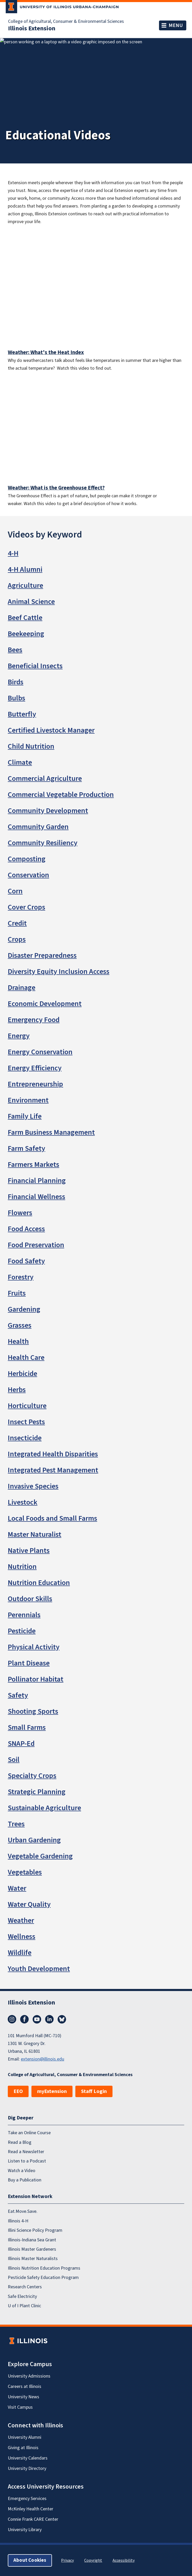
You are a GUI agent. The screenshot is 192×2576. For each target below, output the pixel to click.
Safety (18, 1695)
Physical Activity (33, 1647)
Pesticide (22, 1631)
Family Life (25, 1116)
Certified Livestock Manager (51, 730)
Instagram (12, 2019)
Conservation (28, 875)
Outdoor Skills (30, 1599)
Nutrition (22, 1566)
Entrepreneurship (35, 1084)
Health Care (26, 1357)
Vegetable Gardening (40, 1856)
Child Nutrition (31, 746)
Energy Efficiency (35, 1068)
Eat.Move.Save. (22, 2211)
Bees (15, 650)
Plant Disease (29, 1663)
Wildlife (19, 1952)
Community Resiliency (42, 843)
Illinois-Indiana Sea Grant (32, 2239)
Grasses (19, 1325)
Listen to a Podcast (27, 2161)
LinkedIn (49, 2019)
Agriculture (25, 585)
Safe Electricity (22, 2296)
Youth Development (39, 1969)
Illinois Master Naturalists (33, 2258)
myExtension (52, 2091)
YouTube (37, 2019)
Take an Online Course (29, 2133)
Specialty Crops (32, 1776)
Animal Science (31, 601)
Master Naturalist (34, 1534)
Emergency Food (33, 1020)
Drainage (21, 987)
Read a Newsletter (26, 2151)
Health (18, 1341)
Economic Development (45, 1003)
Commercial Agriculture (45, 778)
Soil (13, 1759)
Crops (17, 939)
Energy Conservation (40, 1052)
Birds (15, 682)
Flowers (20, 1213)
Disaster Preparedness (42, 955)
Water (17, 1888)
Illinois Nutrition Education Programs (44, 2268)
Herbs (17, 1390)
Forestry (21, 1277)
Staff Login (94, 2091)
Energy (19, 1036)
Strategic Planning (36, 1792)
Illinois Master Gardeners (32, 2249)
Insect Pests (26, 1422)
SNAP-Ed (21, 1743)
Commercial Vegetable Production (61, 794)
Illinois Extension (31, 28)
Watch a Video (21, 2170)
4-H (13, 553)
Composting (26, 859)
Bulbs (16, 698)
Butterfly (22, 714)
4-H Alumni (25, 569)
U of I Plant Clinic (24, 2306)
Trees (16, 1824)
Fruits (17, 1293)
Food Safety (26, 1261)
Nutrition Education (39, 1583)
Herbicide (22, 1373)
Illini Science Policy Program (35, 2230)
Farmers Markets (33, 1164)
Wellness (21, 1936)
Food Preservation (36, 1245)
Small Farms (27, 1727)
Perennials (24, 1615)
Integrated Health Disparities (53, 1454)
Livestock (22, 1502)
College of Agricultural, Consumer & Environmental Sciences (66, 21)
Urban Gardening (34, 1840)
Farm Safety (26, 1148)
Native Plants (29, 1550)
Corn (15, 891)
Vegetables (25, 1872)
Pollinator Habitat (35, 1679)
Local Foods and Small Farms (52, 1518)
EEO (18, 2091)
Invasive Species (33, 1486)
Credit (17, 923)
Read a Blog (19, 2142)
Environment (28, 1100)
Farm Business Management (51, 1132)
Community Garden (38, 827)
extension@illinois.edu (42, 2059)
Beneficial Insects (35, 666)
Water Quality (29, 1904)
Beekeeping (26, 634)
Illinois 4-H (18, 2221)
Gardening (24, 1309)
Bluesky (62, 2019)
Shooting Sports (33, 1711)
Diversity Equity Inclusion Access (58, 971)
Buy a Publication (24, 2180)
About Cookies (30, 2560)
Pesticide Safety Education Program (43, 2277)
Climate (20, 762)
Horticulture (27, 1406)
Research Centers (25, 2287)
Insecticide (25, 1438)
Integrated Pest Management (53, 1470)
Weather (21, 1920)
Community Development (48, 810)
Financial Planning (37, 1180)
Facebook (24, 2019)
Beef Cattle (25, 617)
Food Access (26, 1229)
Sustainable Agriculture (44, 1808)
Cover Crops (26, 907)
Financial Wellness (36, 1196)
